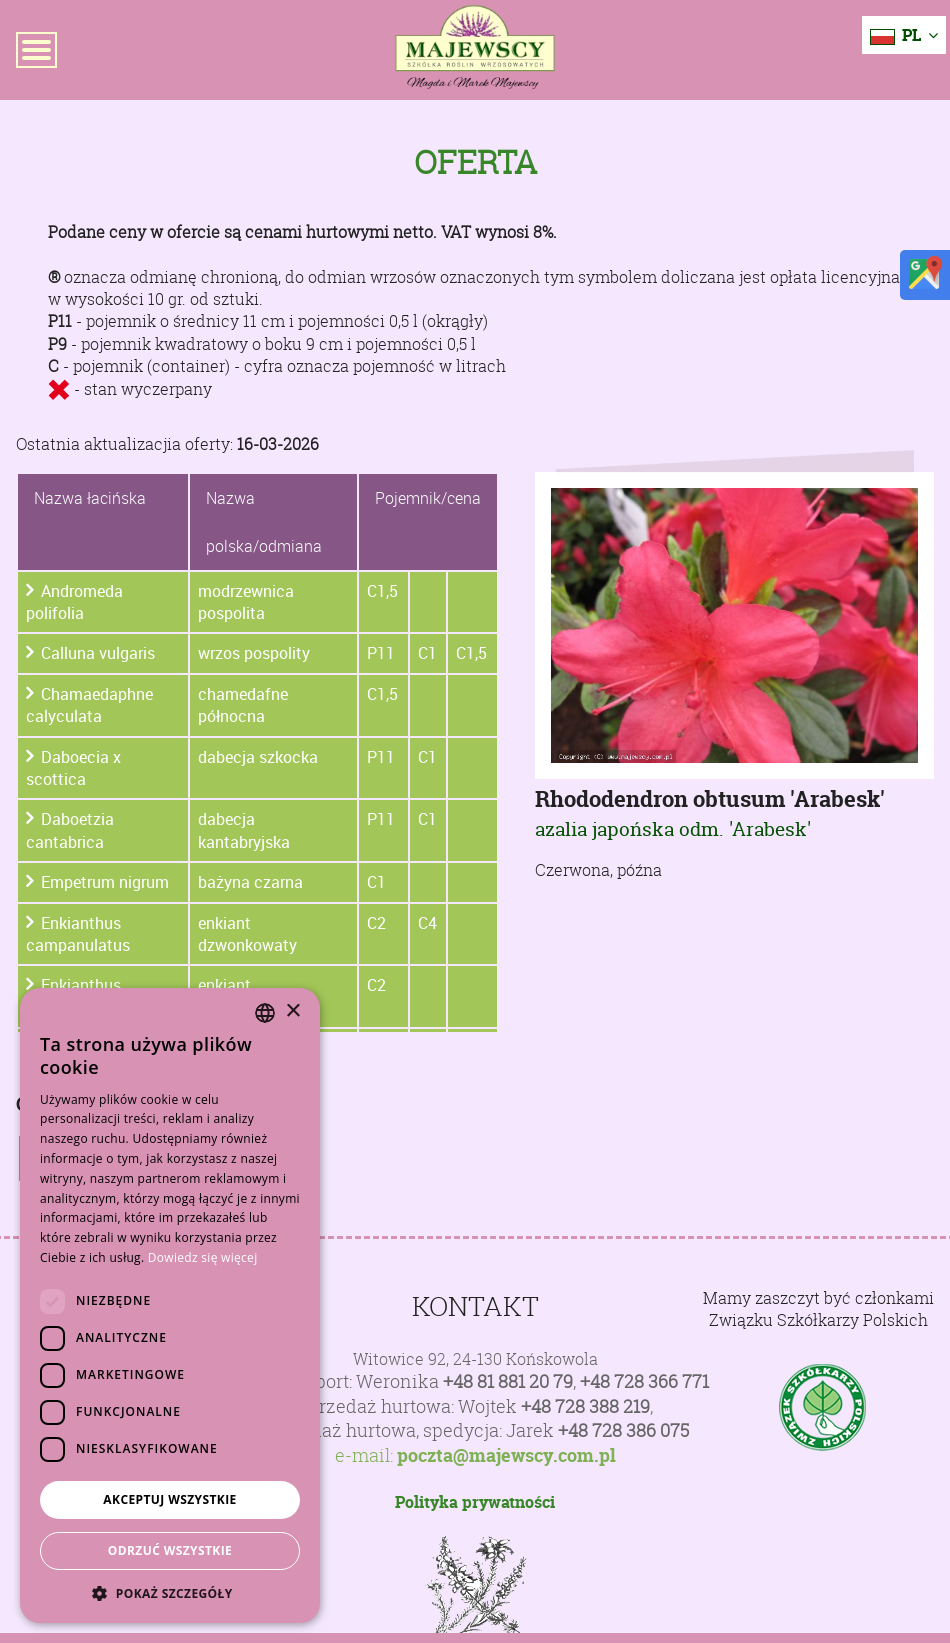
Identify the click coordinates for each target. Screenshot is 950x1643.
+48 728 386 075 (623, 1430)
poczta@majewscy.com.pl (506, 1456)
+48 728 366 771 (644, 1381)
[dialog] (170, 1305)
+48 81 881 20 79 (508, 1381)
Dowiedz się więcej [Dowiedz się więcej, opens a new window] (203, 1257)
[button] (170, 1593)
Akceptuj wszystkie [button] (169, 1499)
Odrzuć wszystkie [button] (170, 1550)
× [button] (292, 1011)
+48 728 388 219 (585, 1406)
